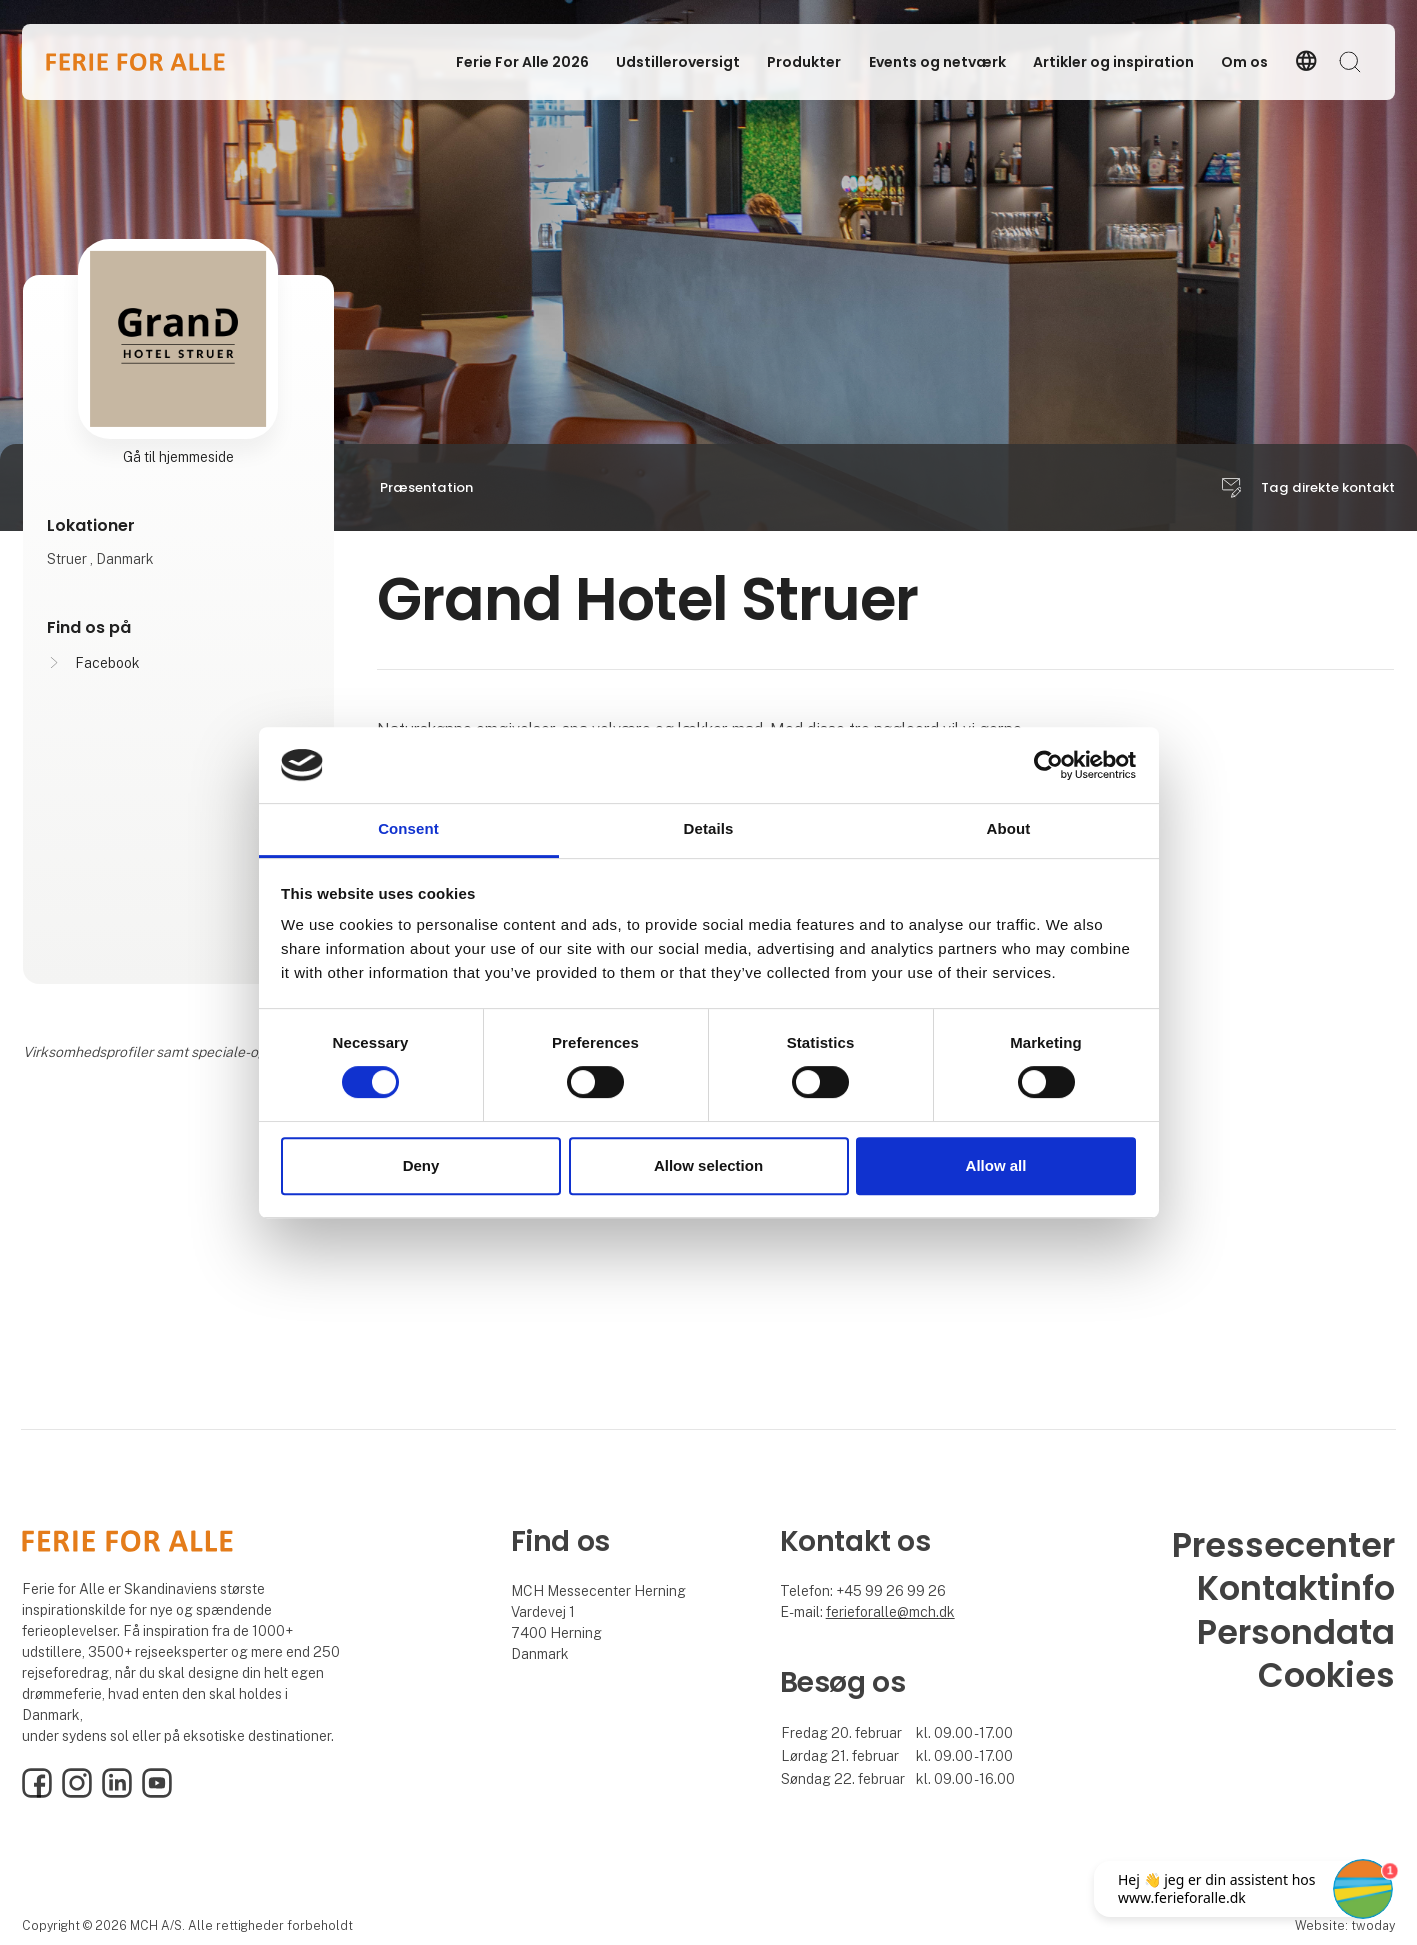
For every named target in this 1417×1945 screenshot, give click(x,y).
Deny (421, 1165)
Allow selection (708, 1165)
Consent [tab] (408, 829)
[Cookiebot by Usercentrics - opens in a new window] (1048, 765)
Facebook (107, 663)
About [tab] (1009, 829)
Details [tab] (709, 829)
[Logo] (135, 62)
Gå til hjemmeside (178, 457)
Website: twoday (1345, 1925)
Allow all (996, 1165)
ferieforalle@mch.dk (890, 1612)
